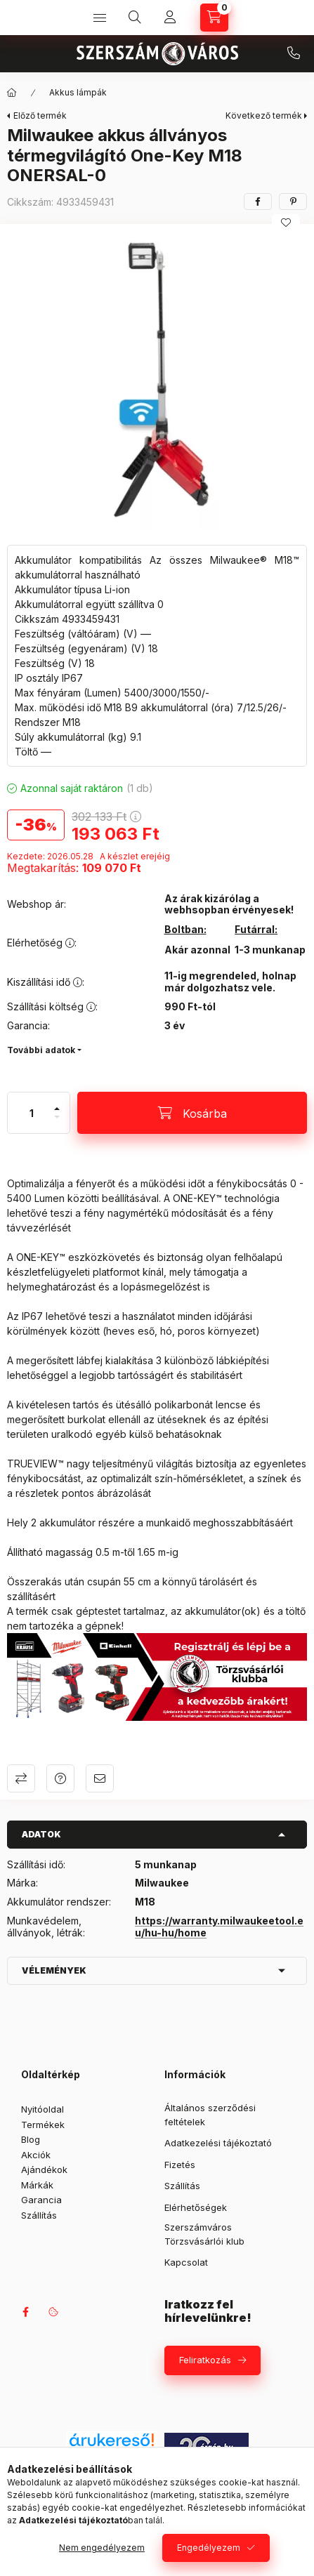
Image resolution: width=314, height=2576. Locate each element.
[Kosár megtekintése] (214, 18)
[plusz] (57, 1102)
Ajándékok (44, 2169)
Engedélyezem (208, 2547)
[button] (157, 381)
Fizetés (179, 2164)
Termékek (43, 2124)
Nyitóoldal (42, 2109)
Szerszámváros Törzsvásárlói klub (204, 2234)
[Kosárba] (192, 1113)
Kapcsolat (186, 2262)
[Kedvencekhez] (286, 222)
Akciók (36, 2154)
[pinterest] (293, 201)
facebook (25, 2312)
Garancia (41, 2199)
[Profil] (170, 18)
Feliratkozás (205, 2359)
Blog (30, 2139)
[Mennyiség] (31, 1112)
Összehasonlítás (21, 1778)
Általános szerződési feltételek (210, 2114)
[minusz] (57, 1123)
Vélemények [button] (54, 1970)
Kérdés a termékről (60, 1778)
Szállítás (39, 2215)
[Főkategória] (12, 92)
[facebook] (258, 201)
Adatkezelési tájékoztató (218, 2142)
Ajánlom (100, 1778)
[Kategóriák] (100, 18)
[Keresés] (135, 18)
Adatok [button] (41, 1834)
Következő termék (263, 115)
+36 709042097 (293, 53)
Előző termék (40, 115)
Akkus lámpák (78, 92)
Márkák (37, 2185)
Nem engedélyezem (102, 2547)
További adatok (41, 1050)
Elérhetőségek (195, 2207)
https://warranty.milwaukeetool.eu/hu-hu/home (219, 1926)
